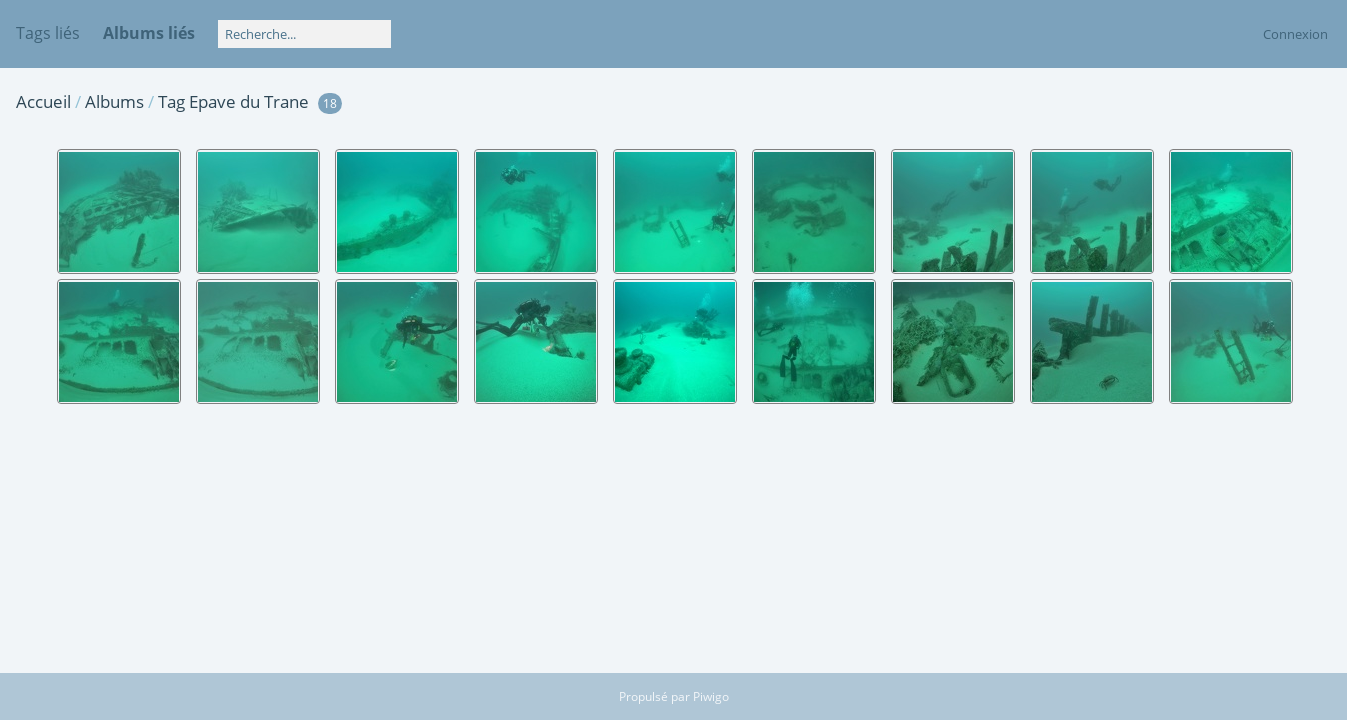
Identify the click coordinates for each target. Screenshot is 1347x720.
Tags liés (48, 33)
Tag (171, 101)
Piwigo (711, 696)
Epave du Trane (249, 101)
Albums (114, 101)
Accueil (43, 101)
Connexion (1295, 34)
